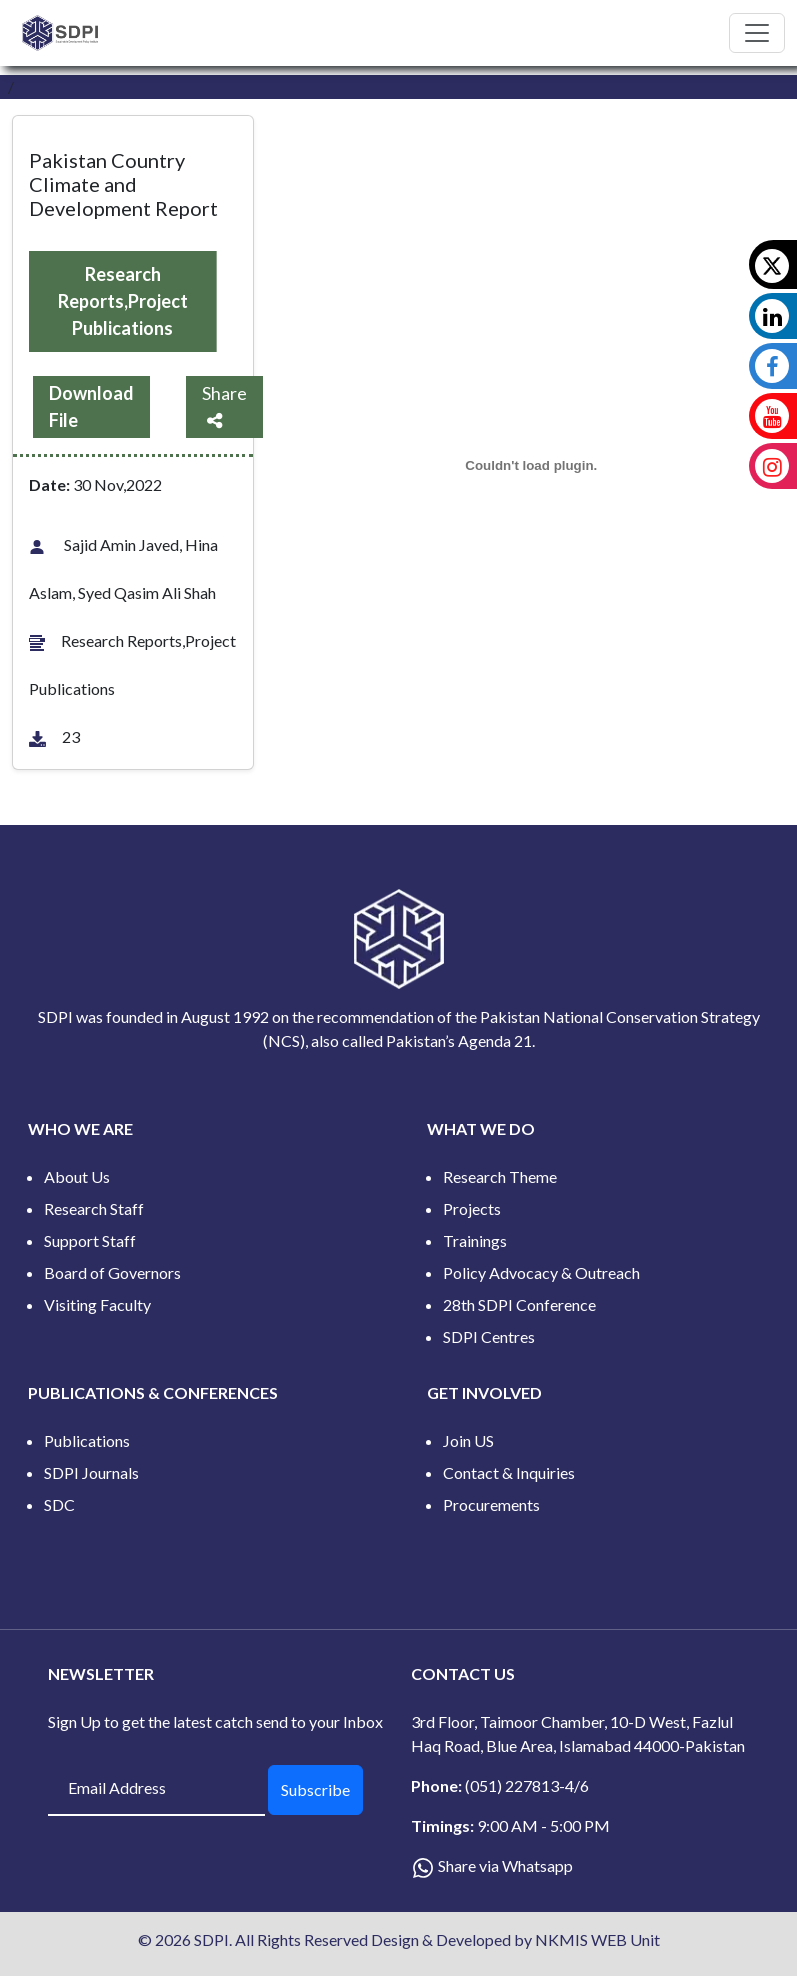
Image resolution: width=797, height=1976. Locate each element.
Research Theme (500, 1176)
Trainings (475, 1240)
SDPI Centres (489, 1336)
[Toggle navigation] (757, 33)
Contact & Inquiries (509, 1472)
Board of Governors (112, 1272)
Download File (91, 406)
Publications (87, 1440)
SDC (59, 1504)
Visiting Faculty (97, 1304)
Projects (472, 1208)
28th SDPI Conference (519, 1304)
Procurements (491, 1504)
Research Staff (94, 1208)
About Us (77, 1176)
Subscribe (315, 1789)
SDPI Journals (91, 1472)
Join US (468, 1440)
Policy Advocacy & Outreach (541, 1272)
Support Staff (90, 1240)
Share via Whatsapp (505, 1865)
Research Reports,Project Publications (123, 301)
